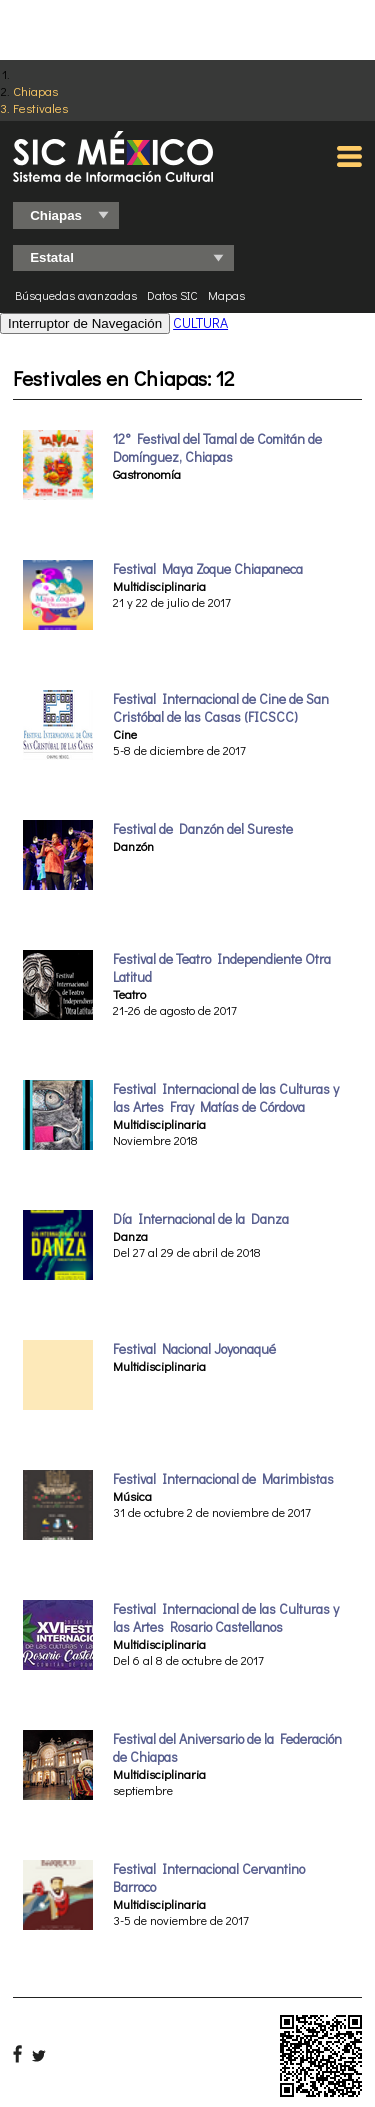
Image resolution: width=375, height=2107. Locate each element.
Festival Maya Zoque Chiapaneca (208, 569)
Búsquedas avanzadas (76, 295)
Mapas (226, 295)
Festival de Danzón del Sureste (203, 829)
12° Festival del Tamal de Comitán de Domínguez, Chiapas (217, 448)
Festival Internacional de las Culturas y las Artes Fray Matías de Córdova (226, 1098)
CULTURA (200, 322)
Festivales (40, 107)
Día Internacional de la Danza (201, 1219)
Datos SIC (172, 295)
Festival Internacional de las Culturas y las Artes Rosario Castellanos (226, 1618)
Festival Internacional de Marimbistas (223, 1479)
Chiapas (35, 90)
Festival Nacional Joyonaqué (194, 1349)
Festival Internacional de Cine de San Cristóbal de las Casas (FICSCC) (221, 708)
